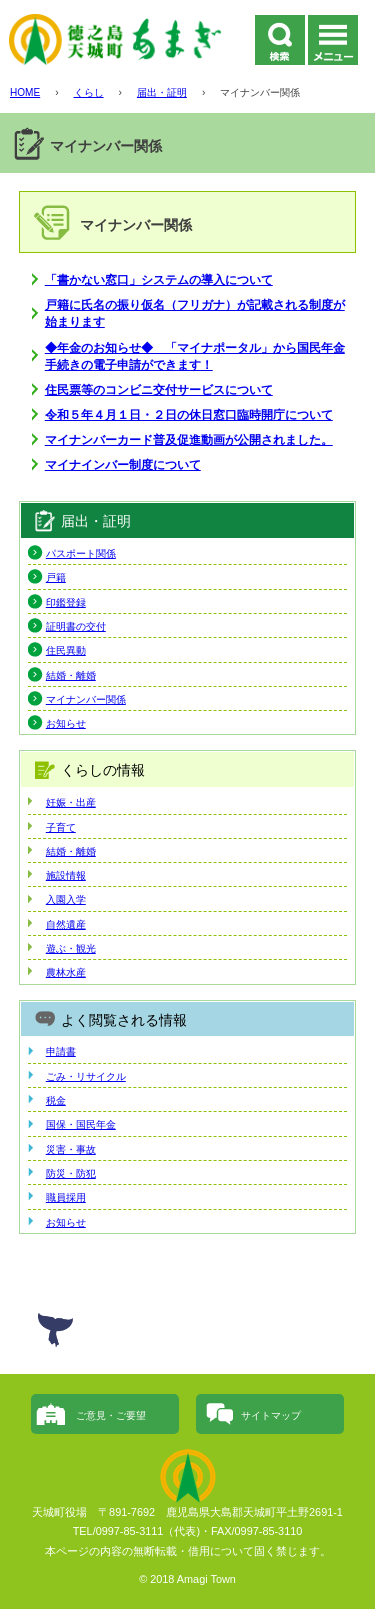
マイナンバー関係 (86, 699)
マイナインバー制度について (123, 464)
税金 (56, 1100)
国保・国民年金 (81, 1124)
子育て (61, 827)
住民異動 (66, 650)
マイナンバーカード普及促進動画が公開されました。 (189, 439)
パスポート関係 (81, 553)
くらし (89, 92)
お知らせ (66, 723)
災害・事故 (71, 1149)
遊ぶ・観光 (71, 948)
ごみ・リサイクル (86, 1076)
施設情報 (66, 875)
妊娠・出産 (71, 802)
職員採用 (66, 1197)
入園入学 (66, 899)
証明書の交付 (76, 626)
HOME (25, 92)
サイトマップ (271, 1415)
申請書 (61, 1051)
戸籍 (56, 577)
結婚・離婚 (71, 675)
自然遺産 (66, 924)
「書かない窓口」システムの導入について (159, 279)
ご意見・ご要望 (111, 1415)
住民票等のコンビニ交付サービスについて (159, 389)
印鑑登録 (66, 602)
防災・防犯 (71, 1173)
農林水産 (66, 972)
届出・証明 (162, 92)
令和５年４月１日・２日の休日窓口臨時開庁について (189, 414)
